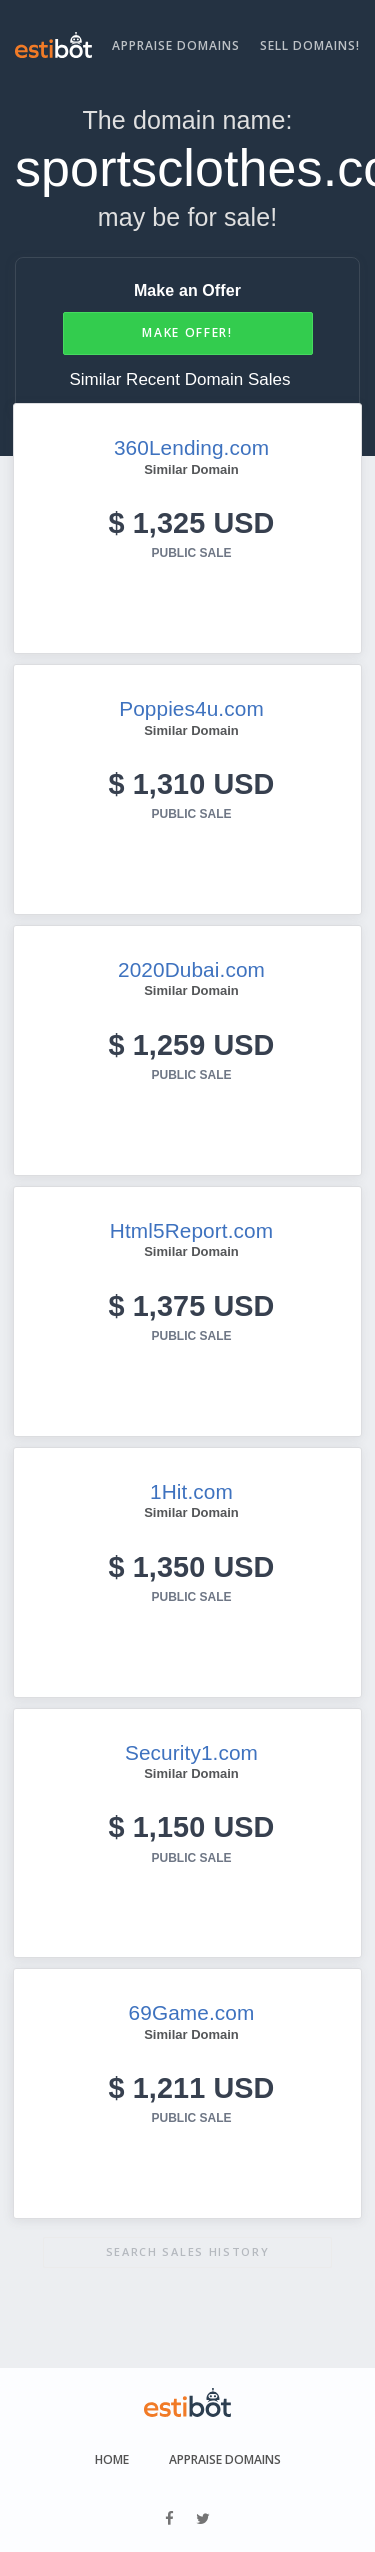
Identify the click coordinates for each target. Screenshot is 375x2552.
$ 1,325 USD (192, 523)
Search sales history (188, 2251)
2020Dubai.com (191, 969)
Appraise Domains (176, 45)
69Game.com (192, 2012)
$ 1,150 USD (192, 1827)
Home (112, 2459)
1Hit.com (191, 1491)
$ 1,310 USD (192, 784)
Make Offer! (187, 332)
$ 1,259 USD (192, 1045)
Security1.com (191, 1752)
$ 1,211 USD (192, 2088)
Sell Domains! (310, 45)
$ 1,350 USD (192, 1567)
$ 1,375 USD (192, 1306)
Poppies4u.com (191, 708)
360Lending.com (191, 447)
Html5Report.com (191, 1230)
